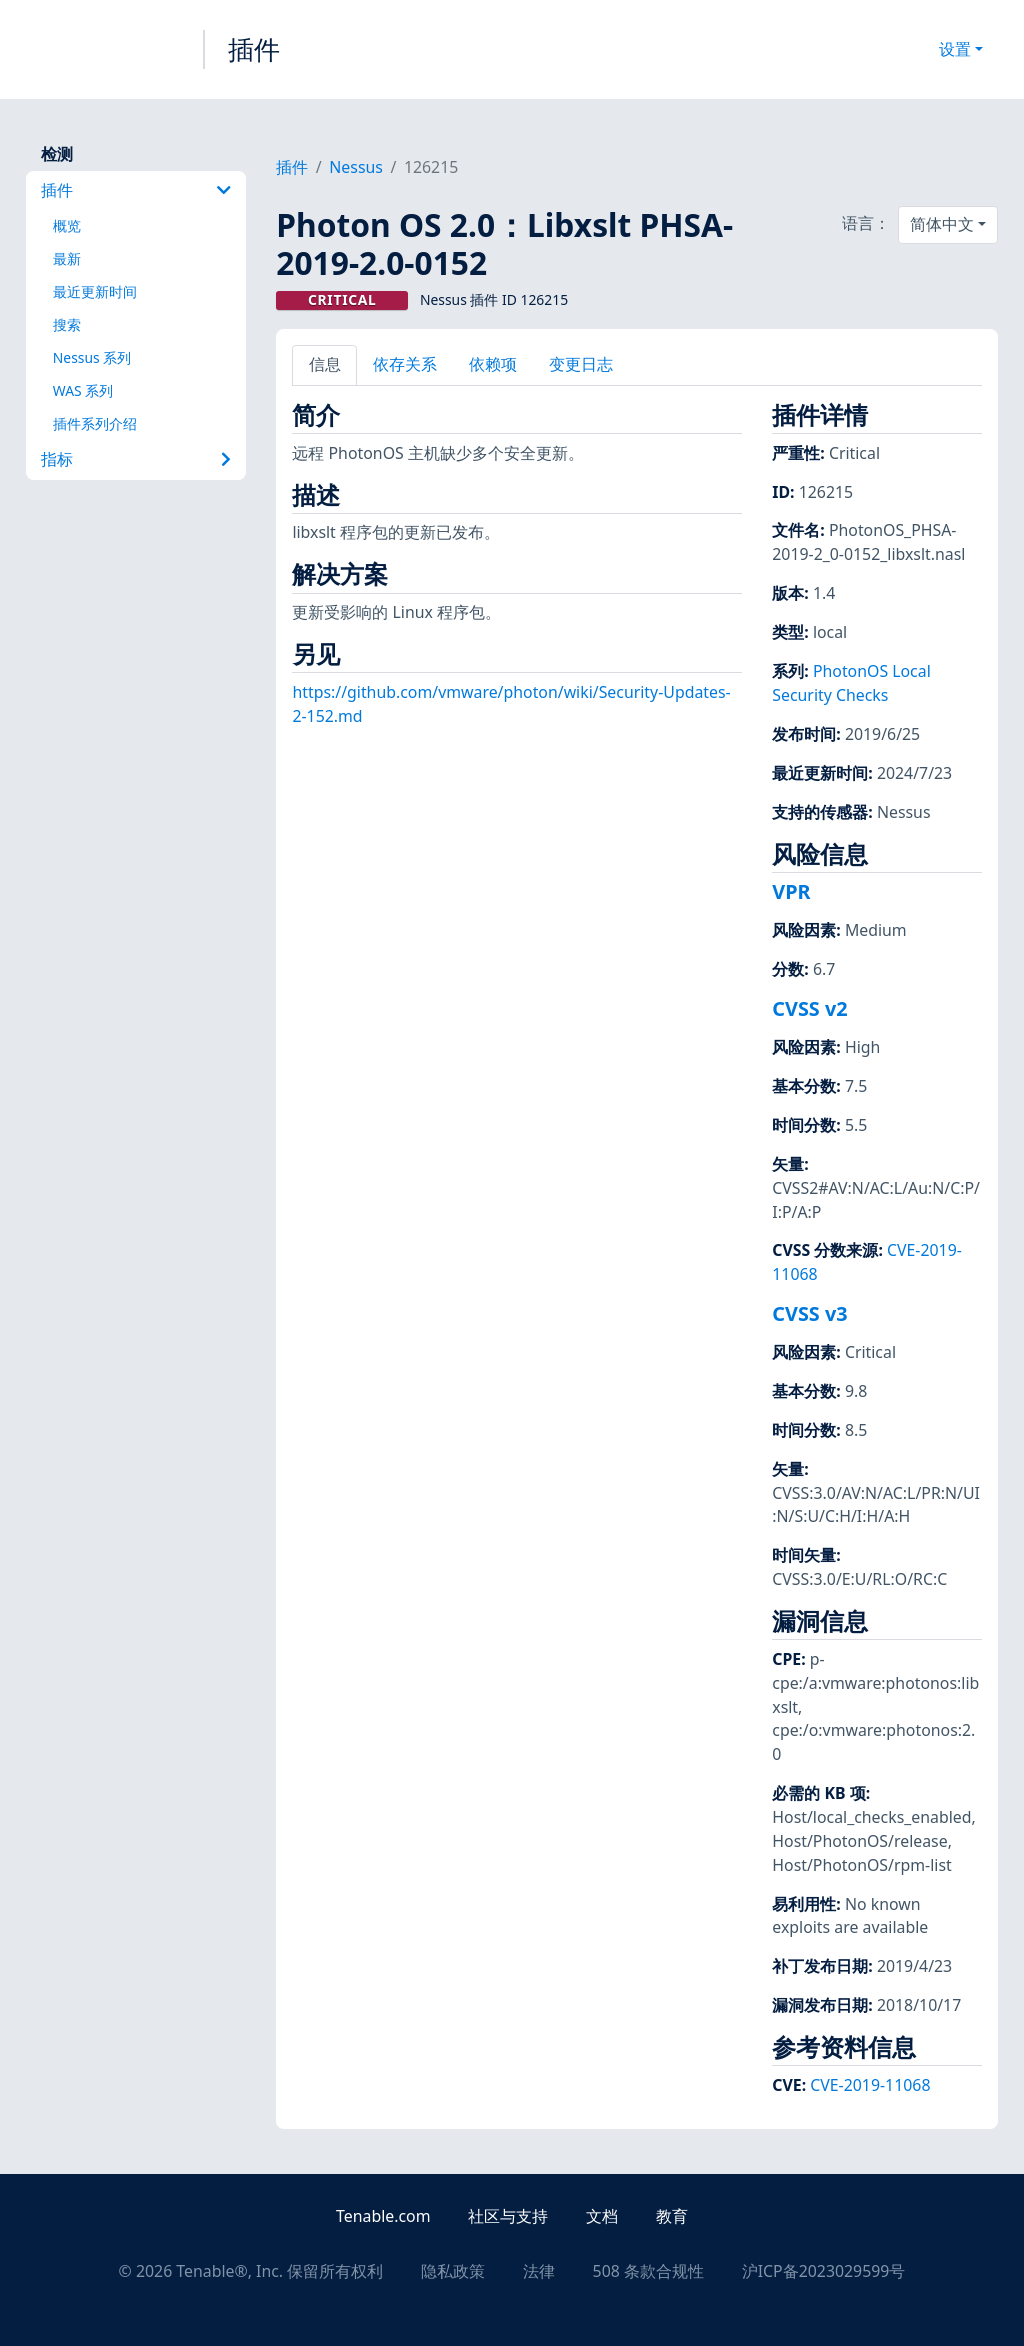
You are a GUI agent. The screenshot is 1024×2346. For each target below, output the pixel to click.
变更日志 (581, 364)
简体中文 (942, 224)
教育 (672, 2216)
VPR (791, 891)
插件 (254, 49)
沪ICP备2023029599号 (824, 2271)
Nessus (356, 167)
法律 (539, 2271)
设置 (955, 49)
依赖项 (493, 364)
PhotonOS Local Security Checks (851, 683)
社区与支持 (508, 2216)
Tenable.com (383, 2216)
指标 (136, 459)
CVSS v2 (809, 1008)
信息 (325, 364)
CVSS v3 (809, 1313)
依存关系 (405, 364)
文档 (602, 2216)
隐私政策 (453, 2271)
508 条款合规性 (648, 2271)
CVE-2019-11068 (870, 2085)
